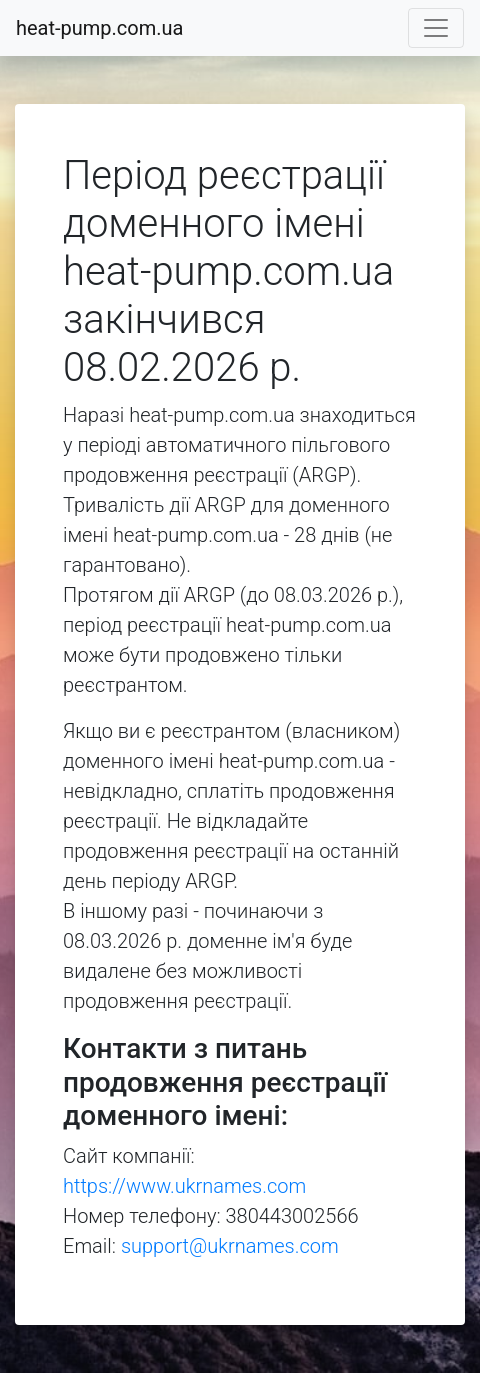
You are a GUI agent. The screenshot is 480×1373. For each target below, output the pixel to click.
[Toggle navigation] (436, 28)
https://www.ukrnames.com (184, 1186)
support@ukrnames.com (230, 1246)
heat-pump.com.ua (99, 28)
